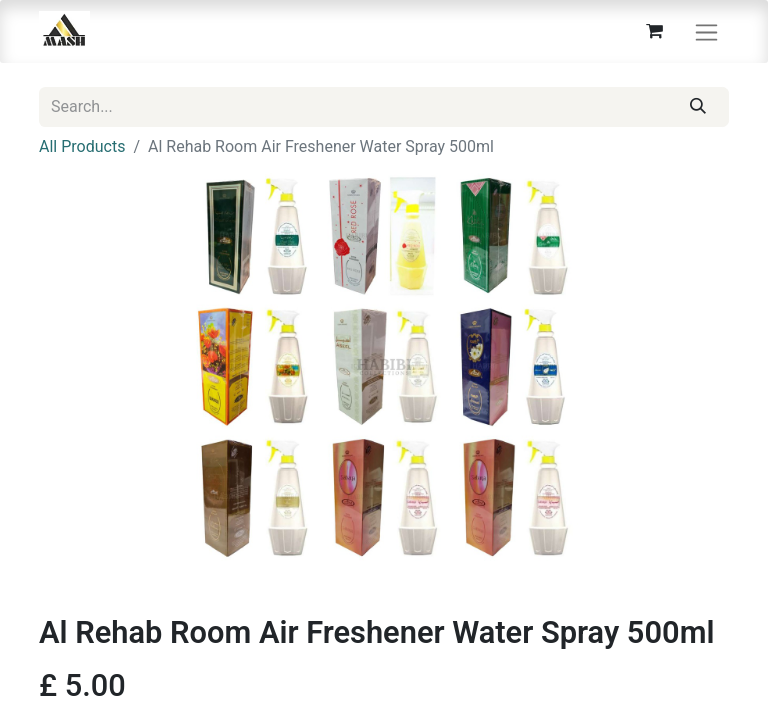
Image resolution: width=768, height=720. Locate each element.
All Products (82, 146)
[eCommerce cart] (654, 31)
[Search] (698, 107)
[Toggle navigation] (706, 31)
